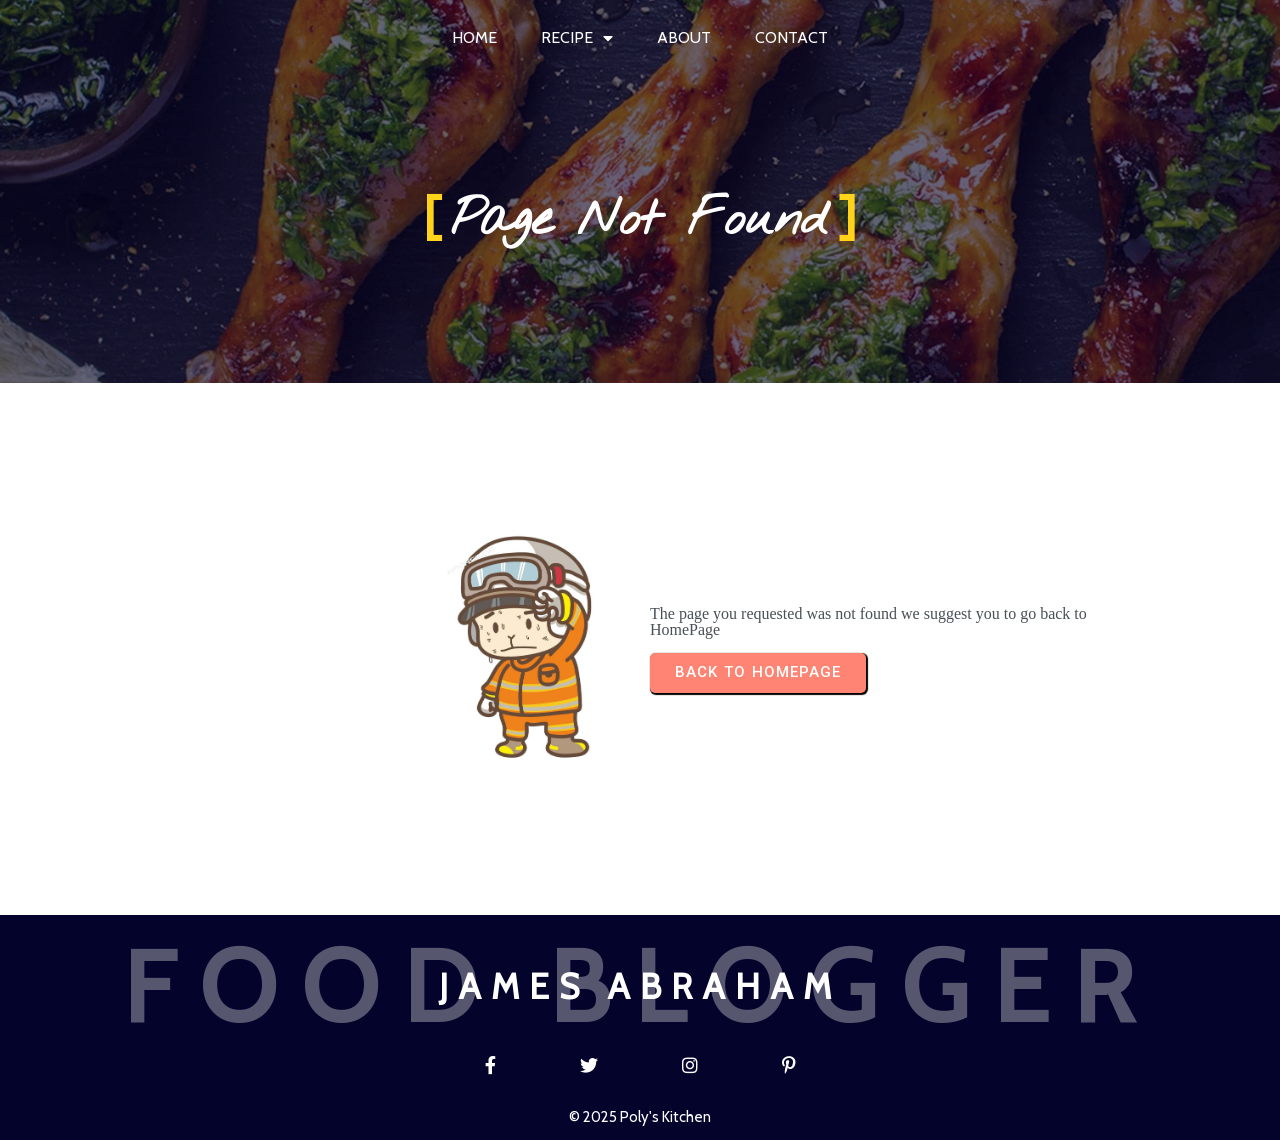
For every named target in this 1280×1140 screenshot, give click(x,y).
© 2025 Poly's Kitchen (640, 1117)
